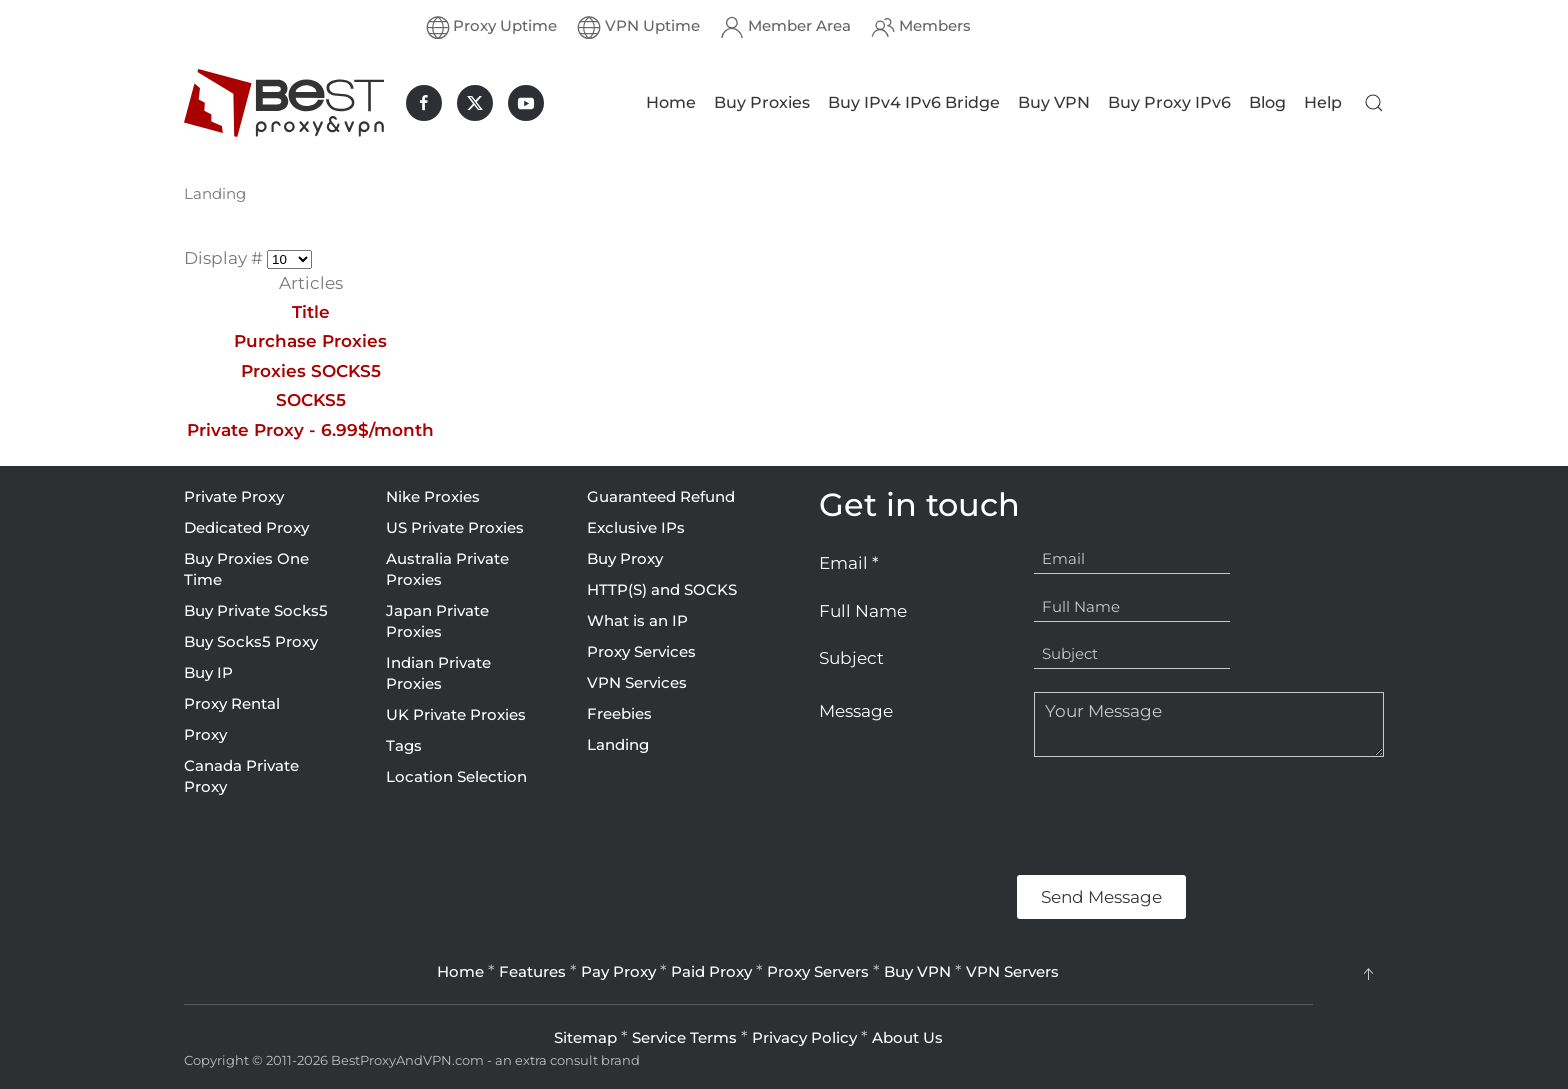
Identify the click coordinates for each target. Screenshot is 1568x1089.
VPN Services (637, 682)
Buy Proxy (625, 558)
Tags (404, 745)
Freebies (619, 713)
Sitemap (585, 1037)
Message (856, 711)
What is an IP (637, 620)
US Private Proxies (455, 527)
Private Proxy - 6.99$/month (310, 430)
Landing (618, 744)
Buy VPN (1054, 102)
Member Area (785, 27)
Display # (225, 258)
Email (849, 563)
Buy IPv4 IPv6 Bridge (914, 102)
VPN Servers (1012, 971)
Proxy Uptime (492, 27)
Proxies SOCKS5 (311, 371)
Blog (1267, 102)
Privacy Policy (804, 1037)
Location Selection (456, 776)
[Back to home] (284, 103)
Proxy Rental (232, 703)
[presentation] (971, 816)
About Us (907, 1037)
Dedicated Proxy (246, 527)
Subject (851, 658)
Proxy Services (641, 651)
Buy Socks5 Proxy (251, 641)
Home (671, 102)
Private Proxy (234, 496)
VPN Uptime (638, 27)
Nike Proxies (433, 496)
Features (532, 971)
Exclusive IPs (636, 527)
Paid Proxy (711, 971)
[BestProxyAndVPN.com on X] (475, 103)
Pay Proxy (618, 971)
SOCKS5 (311, 400)
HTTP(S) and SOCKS (662, 589)
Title (311, 312)
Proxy (205, 734)
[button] (1374, 103)
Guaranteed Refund (661, 496)
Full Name (863, 611)
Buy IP (208, 672)
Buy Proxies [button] (762, 102)
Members (921, 27)
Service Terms (684, 1037)
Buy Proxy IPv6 (1169, 102)
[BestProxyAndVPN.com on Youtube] (526, 103)
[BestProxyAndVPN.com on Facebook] (424, 103)
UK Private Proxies (456, 714)
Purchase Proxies (310, 341)
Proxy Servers (818, 971)
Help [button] (1323, 102)
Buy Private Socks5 (256, 610)
